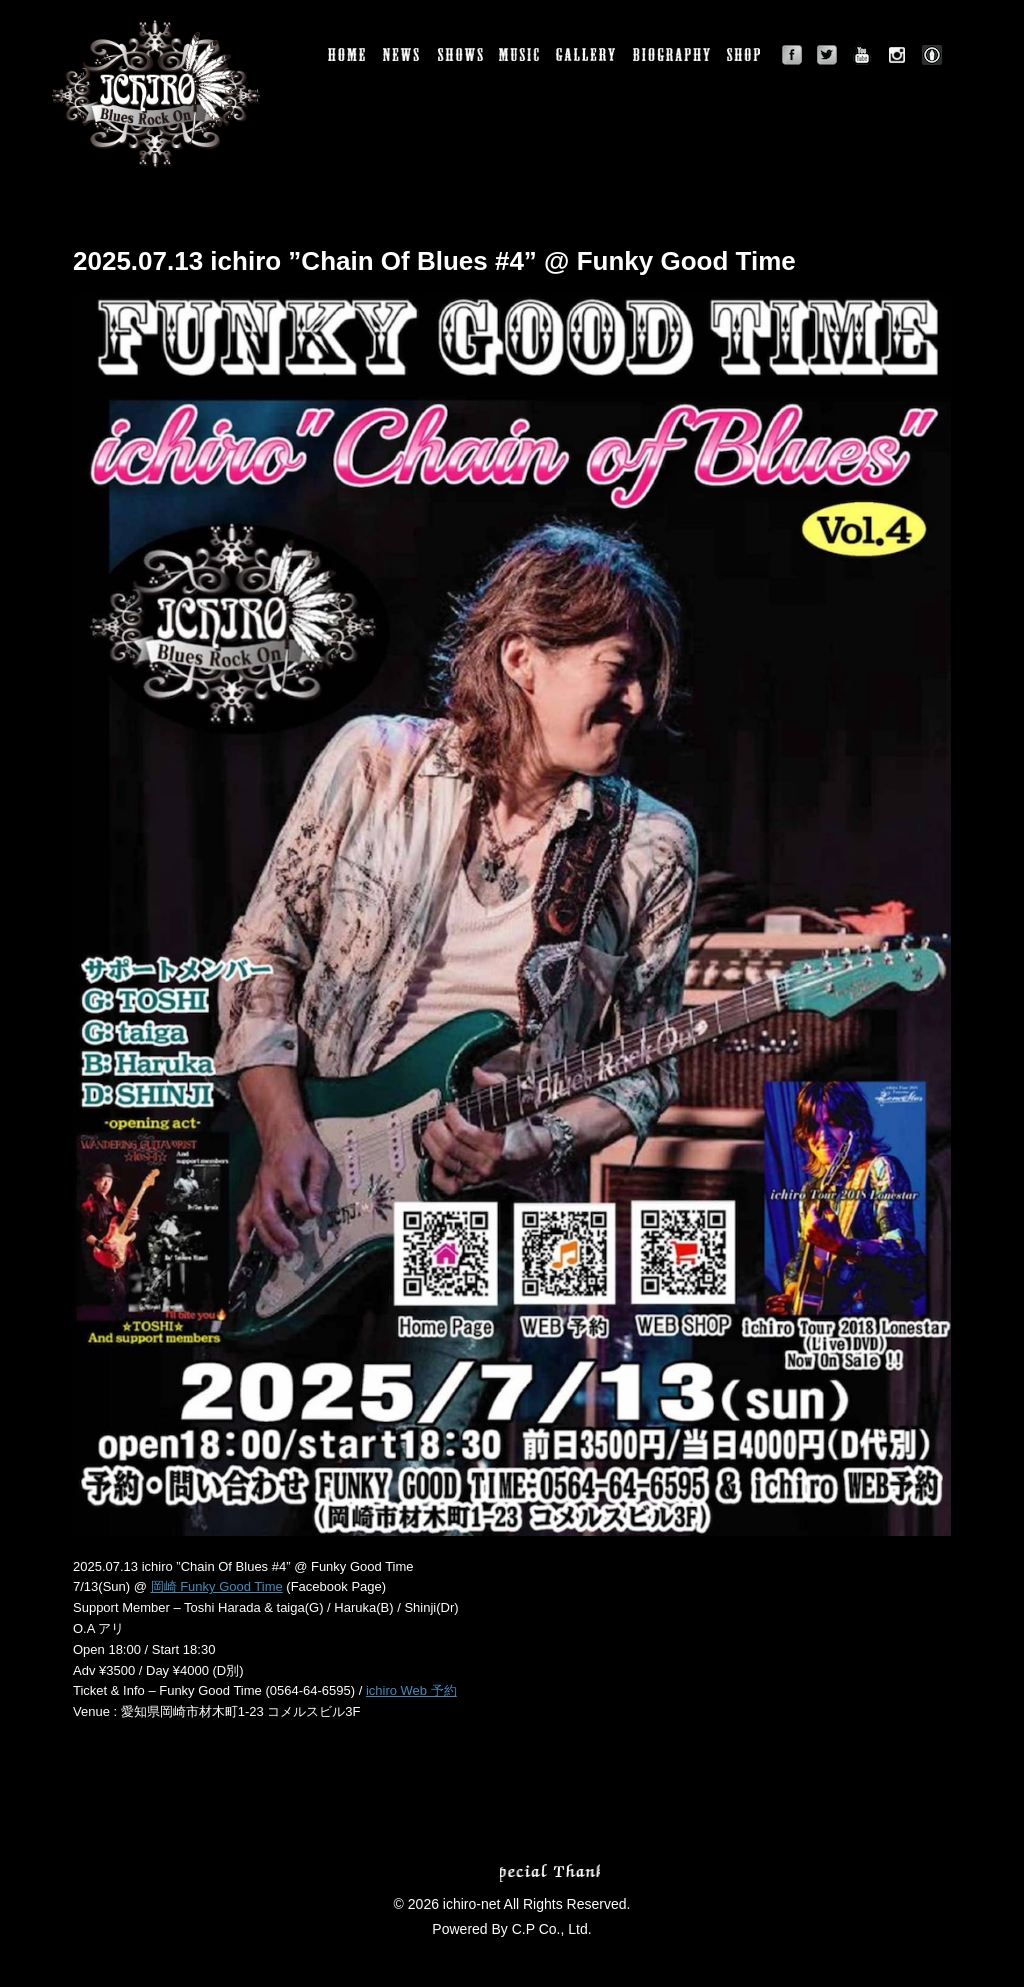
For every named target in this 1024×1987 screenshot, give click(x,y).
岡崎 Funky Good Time (217, 1586)
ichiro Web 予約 (411, 1690)
